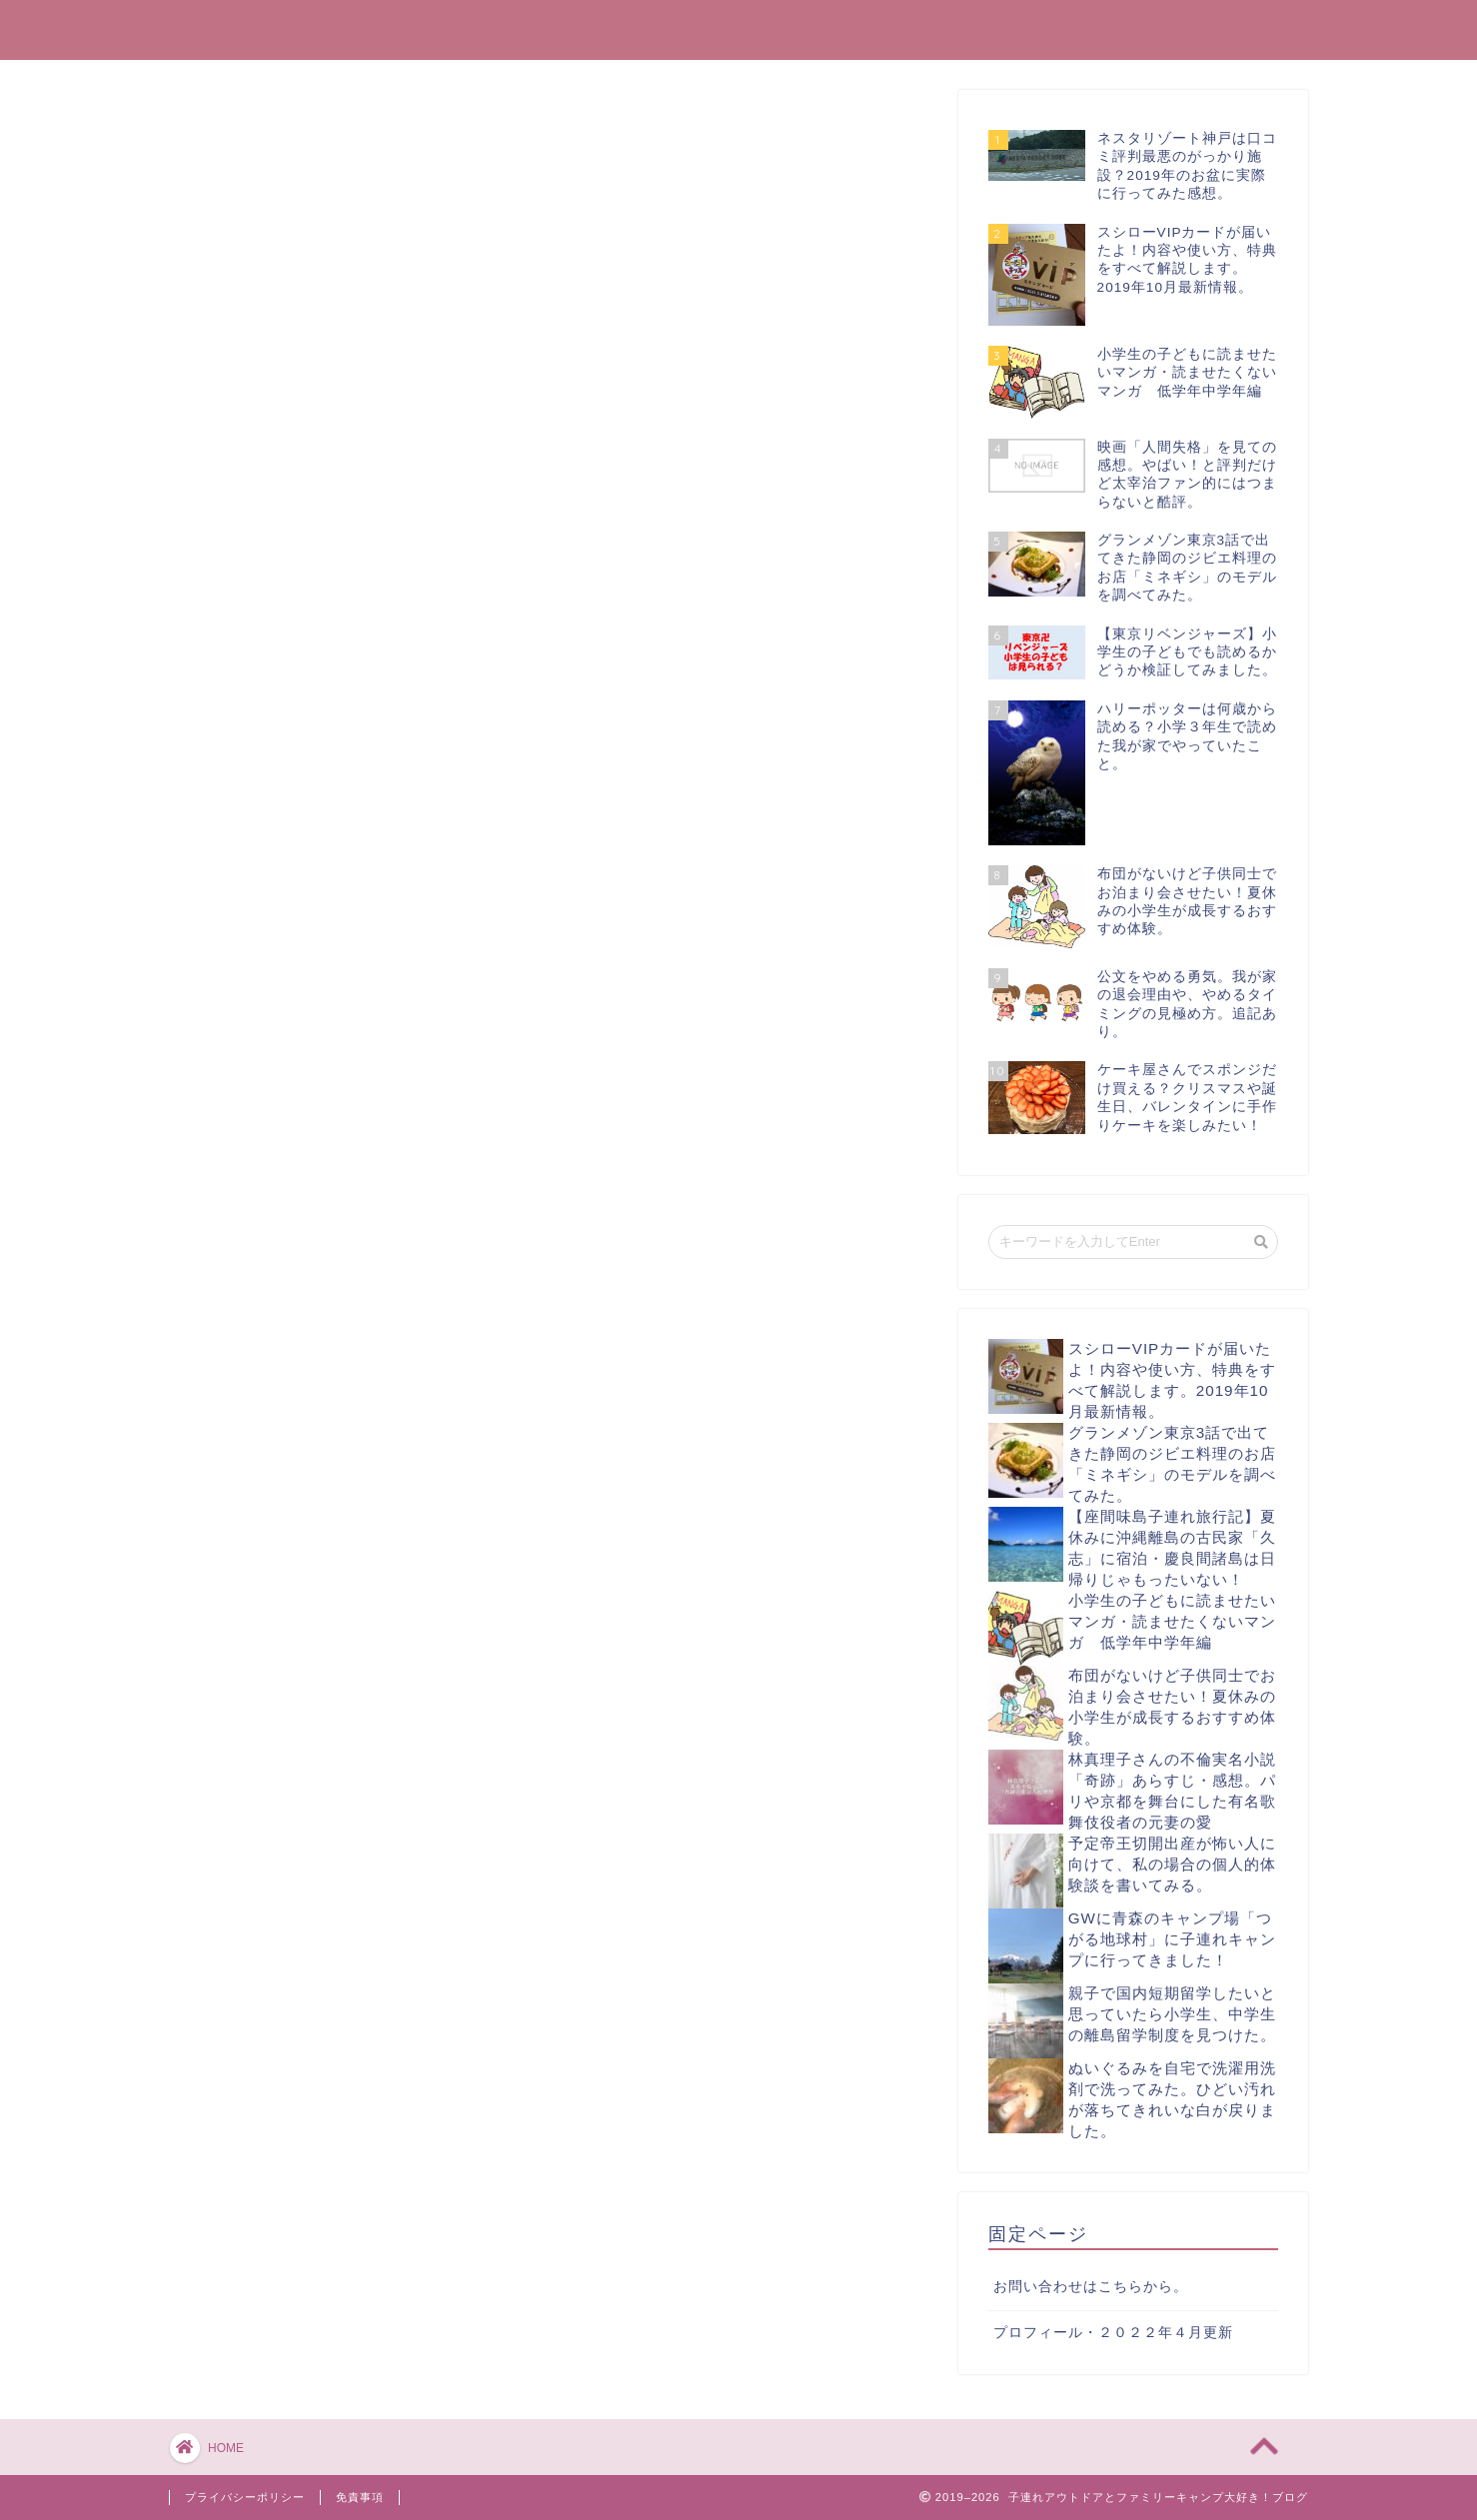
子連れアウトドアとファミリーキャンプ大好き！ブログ (738, 28)
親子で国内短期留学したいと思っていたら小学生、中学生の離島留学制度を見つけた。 (1172, 2013)
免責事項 (360, 2497)
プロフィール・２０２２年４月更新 (1113, 2332)
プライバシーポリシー (245, 2497)
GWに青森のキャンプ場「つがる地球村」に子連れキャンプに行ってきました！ (1172, 1938)
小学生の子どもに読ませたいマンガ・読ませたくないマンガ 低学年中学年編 (1172, 1621)
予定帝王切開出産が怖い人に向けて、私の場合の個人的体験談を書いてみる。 (1172, 1864)
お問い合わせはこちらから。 (1090, 2286)
